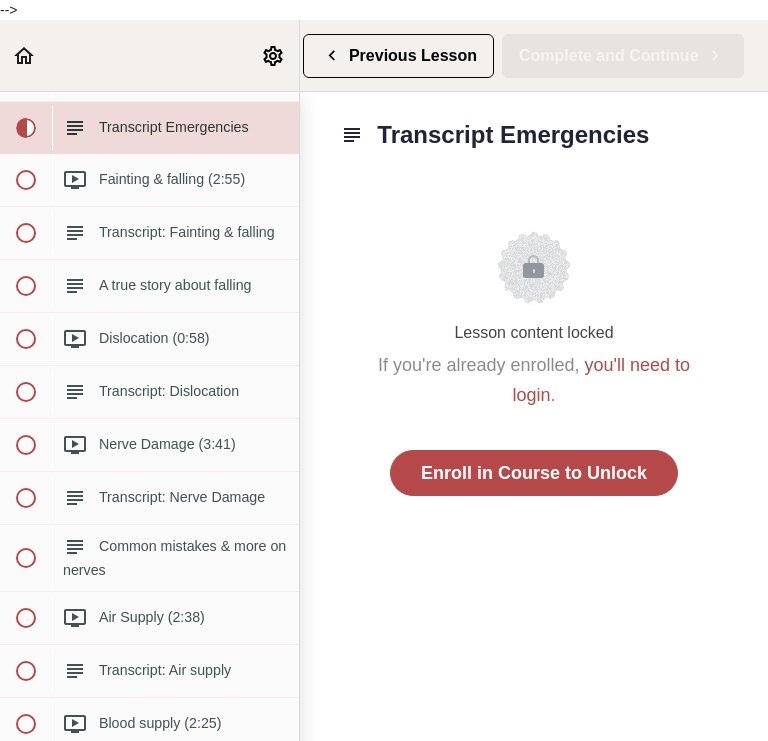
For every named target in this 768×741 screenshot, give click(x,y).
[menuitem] (274, 55)
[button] (25, 55)
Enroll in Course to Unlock (534, 473)
